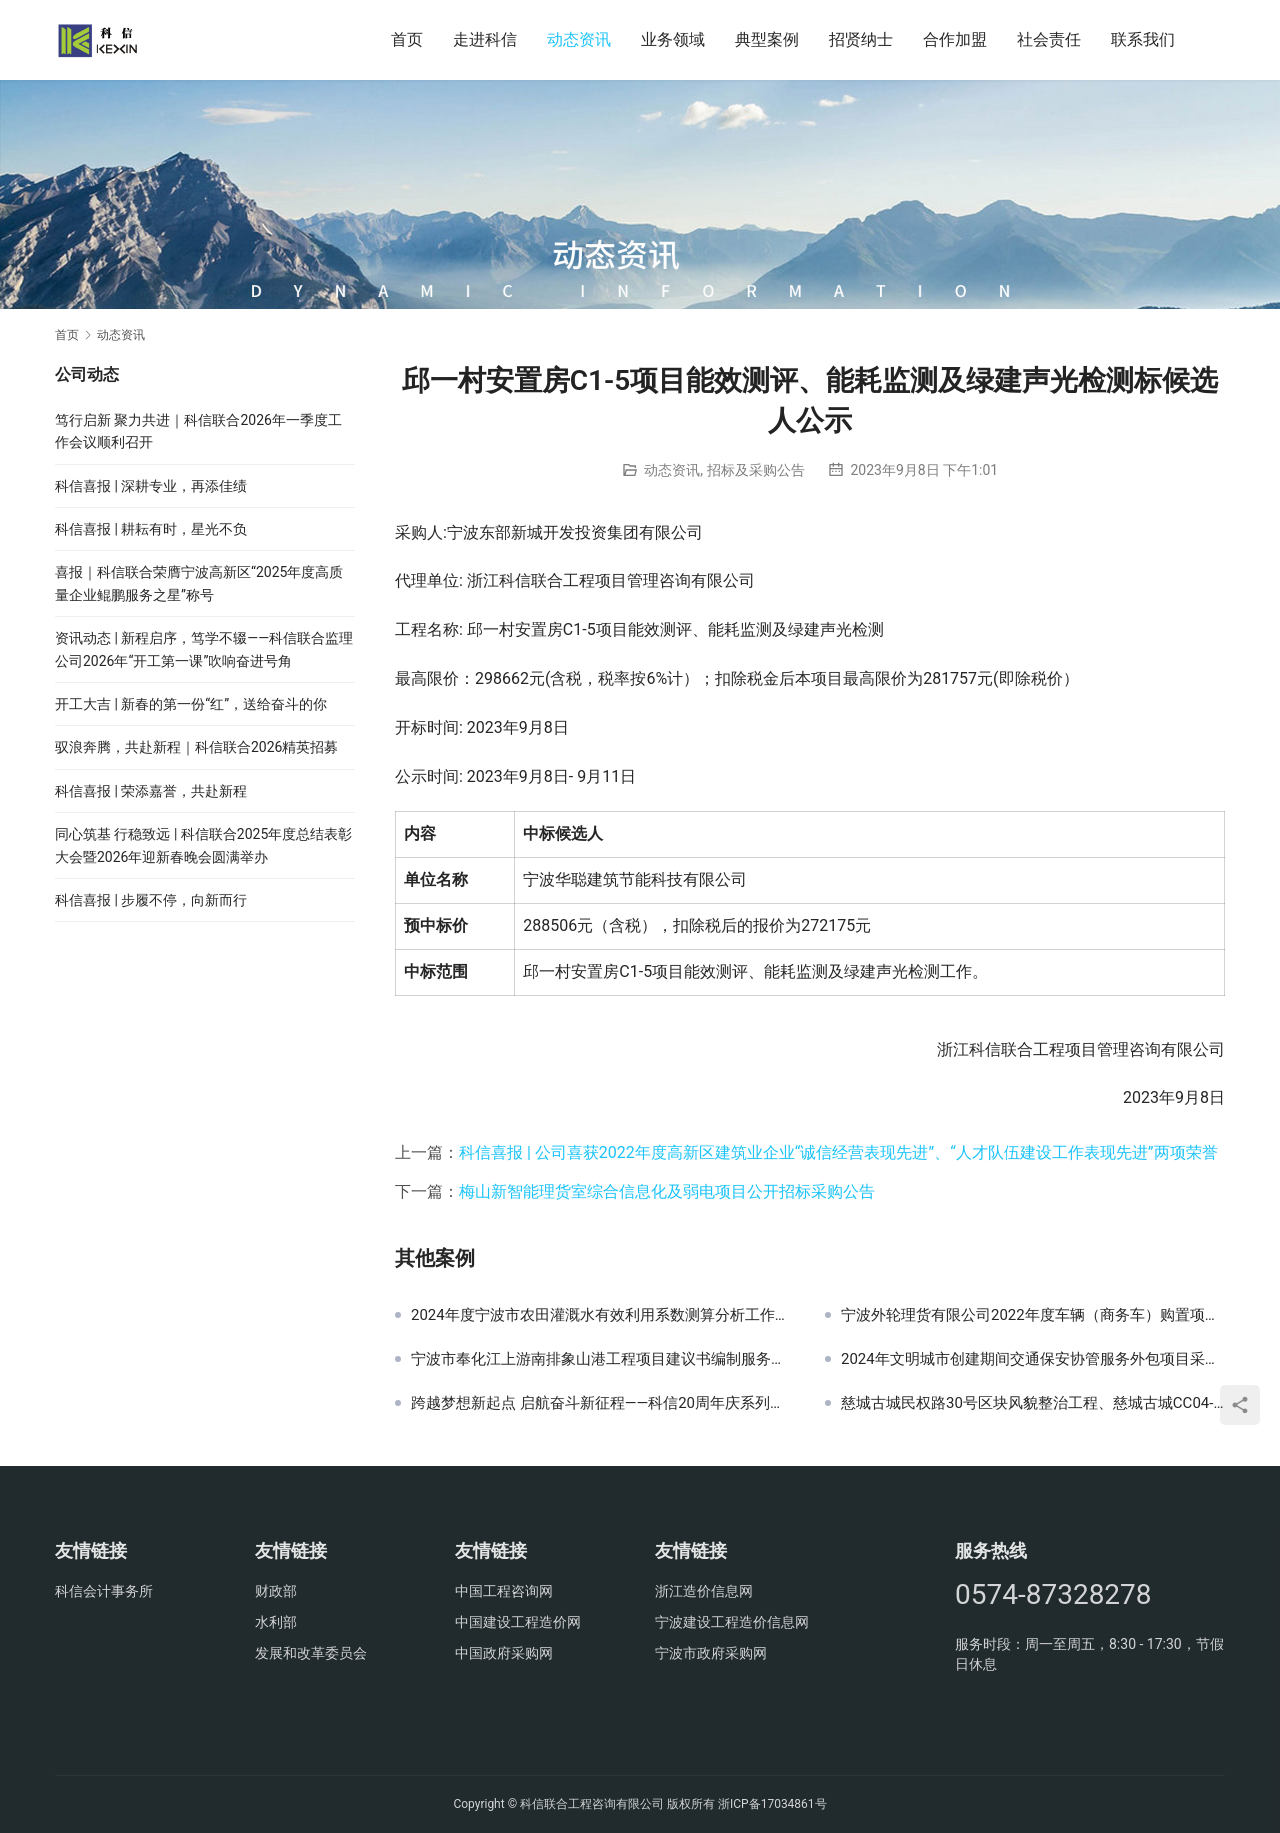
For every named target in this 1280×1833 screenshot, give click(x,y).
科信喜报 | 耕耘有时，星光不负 (151, 529)
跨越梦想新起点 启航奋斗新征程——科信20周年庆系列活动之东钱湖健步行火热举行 (603, 1403)
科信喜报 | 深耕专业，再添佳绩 (151, 486)
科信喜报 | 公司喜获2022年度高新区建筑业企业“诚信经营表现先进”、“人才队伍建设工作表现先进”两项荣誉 (838, 1152)
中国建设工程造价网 (518, 1622)
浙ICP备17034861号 (772, 1804)
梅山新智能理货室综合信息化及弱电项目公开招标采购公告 (667, 1191)
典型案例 (767, 39)
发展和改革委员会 (311, 1653)
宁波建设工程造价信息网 (732, 1622)
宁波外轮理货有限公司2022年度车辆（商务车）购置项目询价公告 (1033, 1315)
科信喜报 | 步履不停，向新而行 (151, 900)
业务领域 (673, 39)
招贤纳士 (861, 39)
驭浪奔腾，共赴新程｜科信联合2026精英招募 (196, 747)
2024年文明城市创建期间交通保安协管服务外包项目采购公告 (1033, 1359)
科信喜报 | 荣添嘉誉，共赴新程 (151, 791)
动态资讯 (579, 39)
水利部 (276, 1622)
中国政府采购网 (504, 1653)
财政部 (276, 1591)
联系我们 (1143, 39)
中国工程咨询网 (504, 1591)
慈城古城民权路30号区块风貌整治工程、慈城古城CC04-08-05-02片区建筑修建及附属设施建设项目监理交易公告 (1033, 1403)
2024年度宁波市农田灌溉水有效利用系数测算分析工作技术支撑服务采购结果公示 (603, 1315)
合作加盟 (955, 39)
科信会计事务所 (104, 1591)
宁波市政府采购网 (711, 1653)
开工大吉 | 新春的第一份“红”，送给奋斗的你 (191, 704)
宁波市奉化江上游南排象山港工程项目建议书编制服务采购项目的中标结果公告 (603, 1359)
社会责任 (1049, 39)
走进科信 (485, 39)
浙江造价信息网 (704, 1591)
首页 (407, 39)
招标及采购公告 (756, 470)
